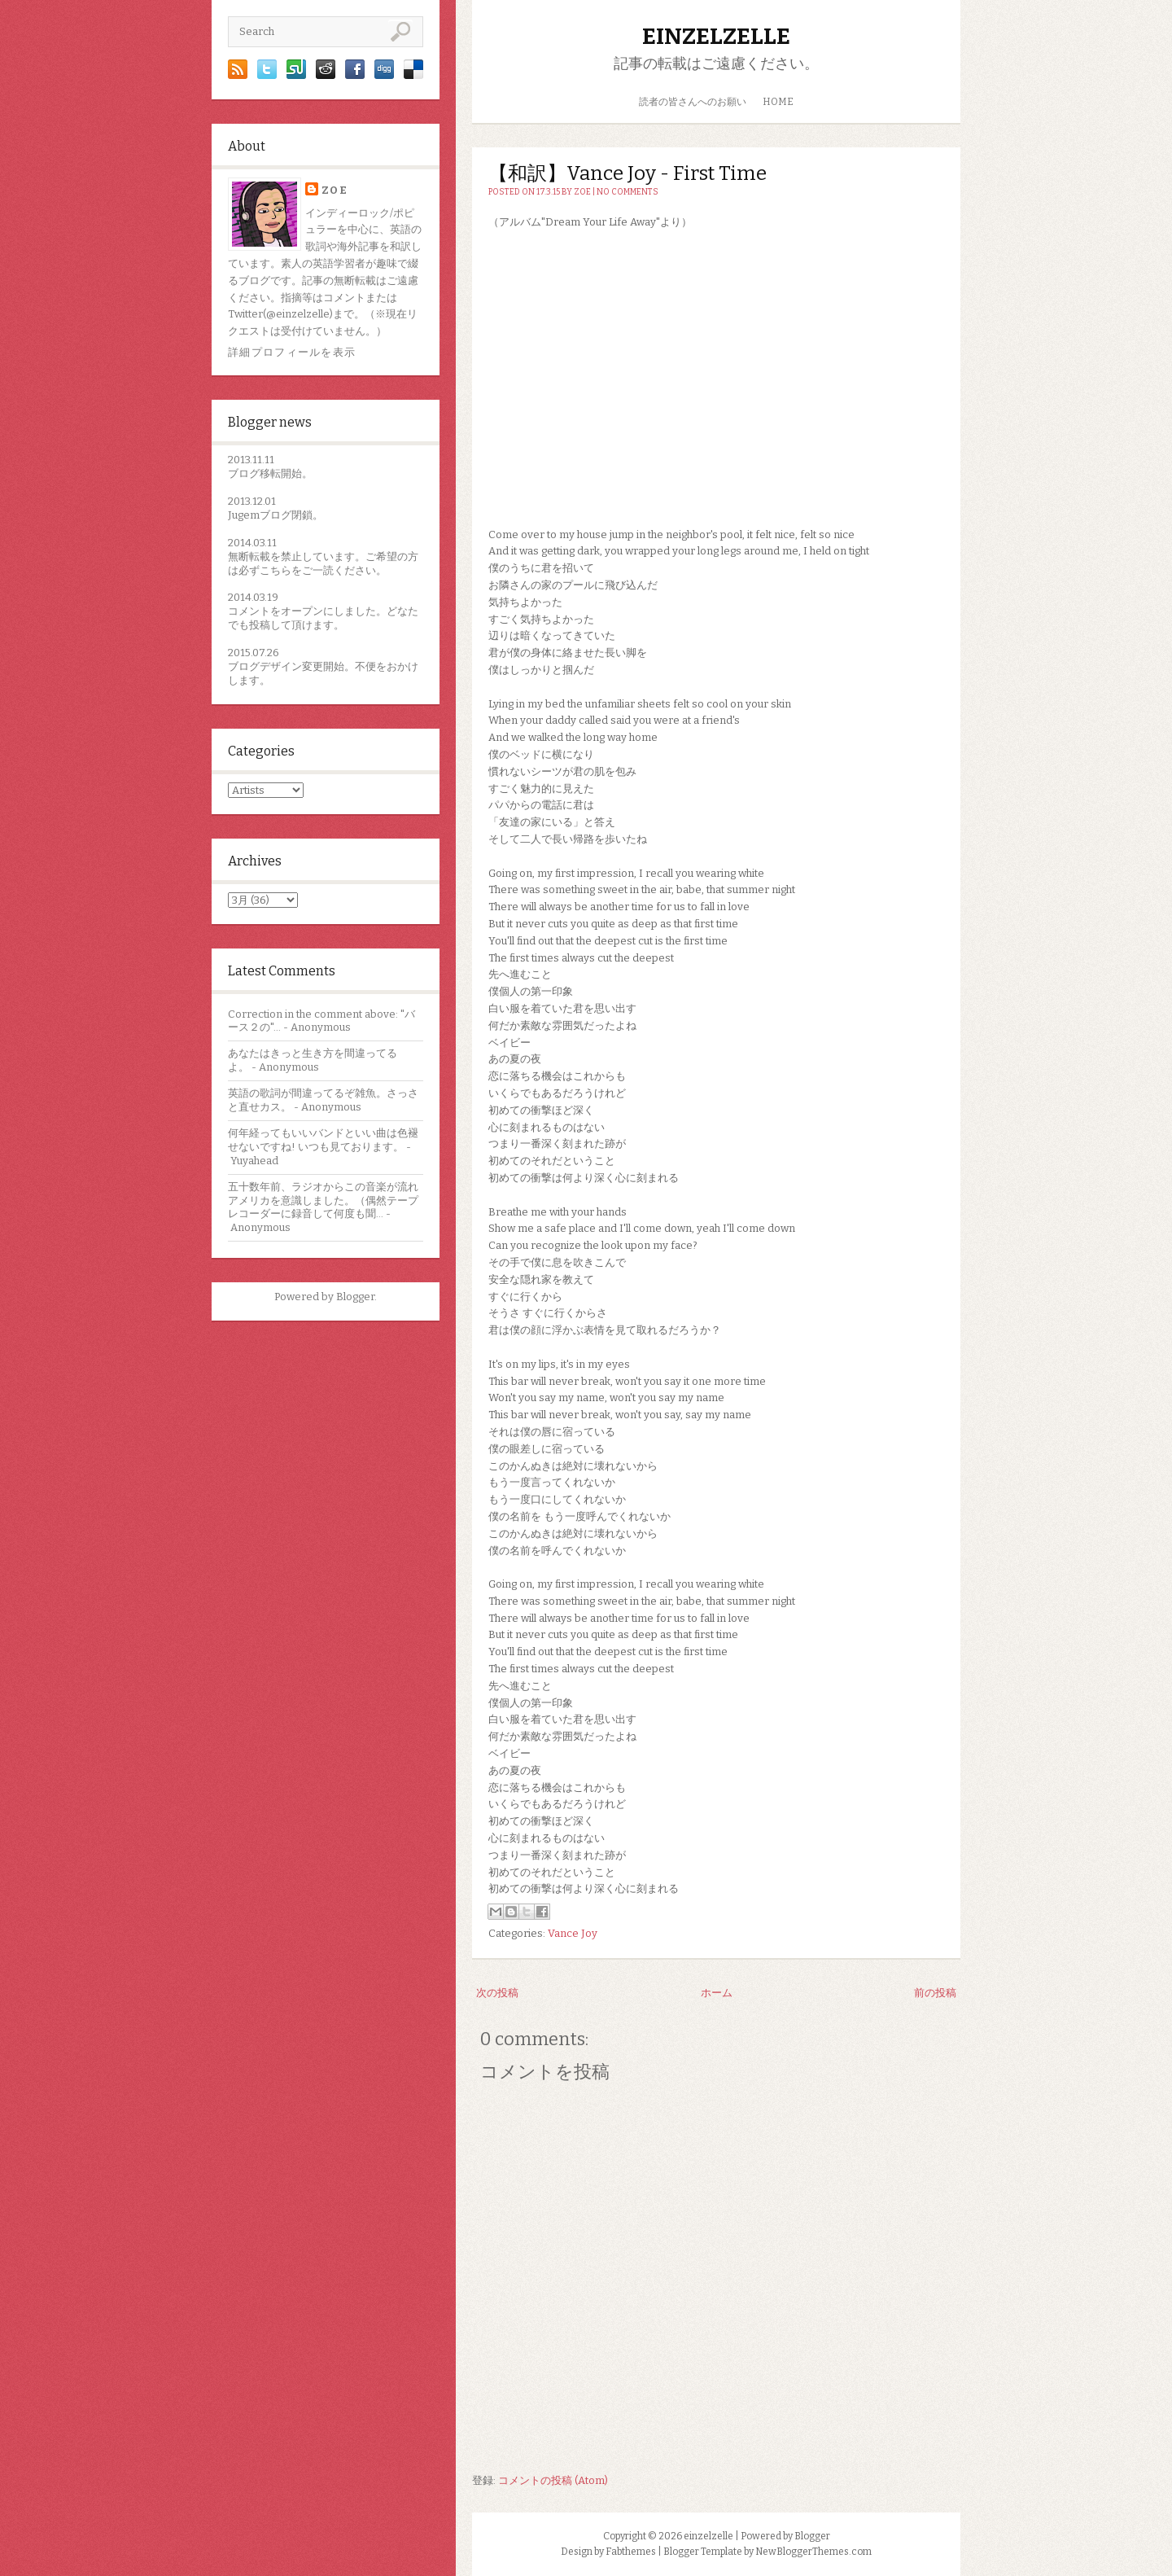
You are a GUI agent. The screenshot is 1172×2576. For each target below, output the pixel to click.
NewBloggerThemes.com (813, 2551)
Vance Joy (572, 1933)
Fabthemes (631, 2551)
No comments (627, 192)
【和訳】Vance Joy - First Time (627, 173)
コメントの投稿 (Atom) (553, 2480)
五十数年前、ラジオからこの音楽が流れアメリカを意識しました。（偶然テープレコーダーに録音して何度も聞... (323, 1200)
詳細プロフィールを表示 (292, 352)
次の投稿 (497, 1993)
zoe (334, 190)
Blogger (355, 1296)
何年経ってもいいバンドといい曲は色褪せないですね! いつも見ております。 (323, 1140)
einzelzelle (716, 36)
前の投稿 (935, 1993)
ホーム (716, 1993)
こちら (275, 570)
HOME (778, 101)
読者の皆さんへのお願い (692, 101)
